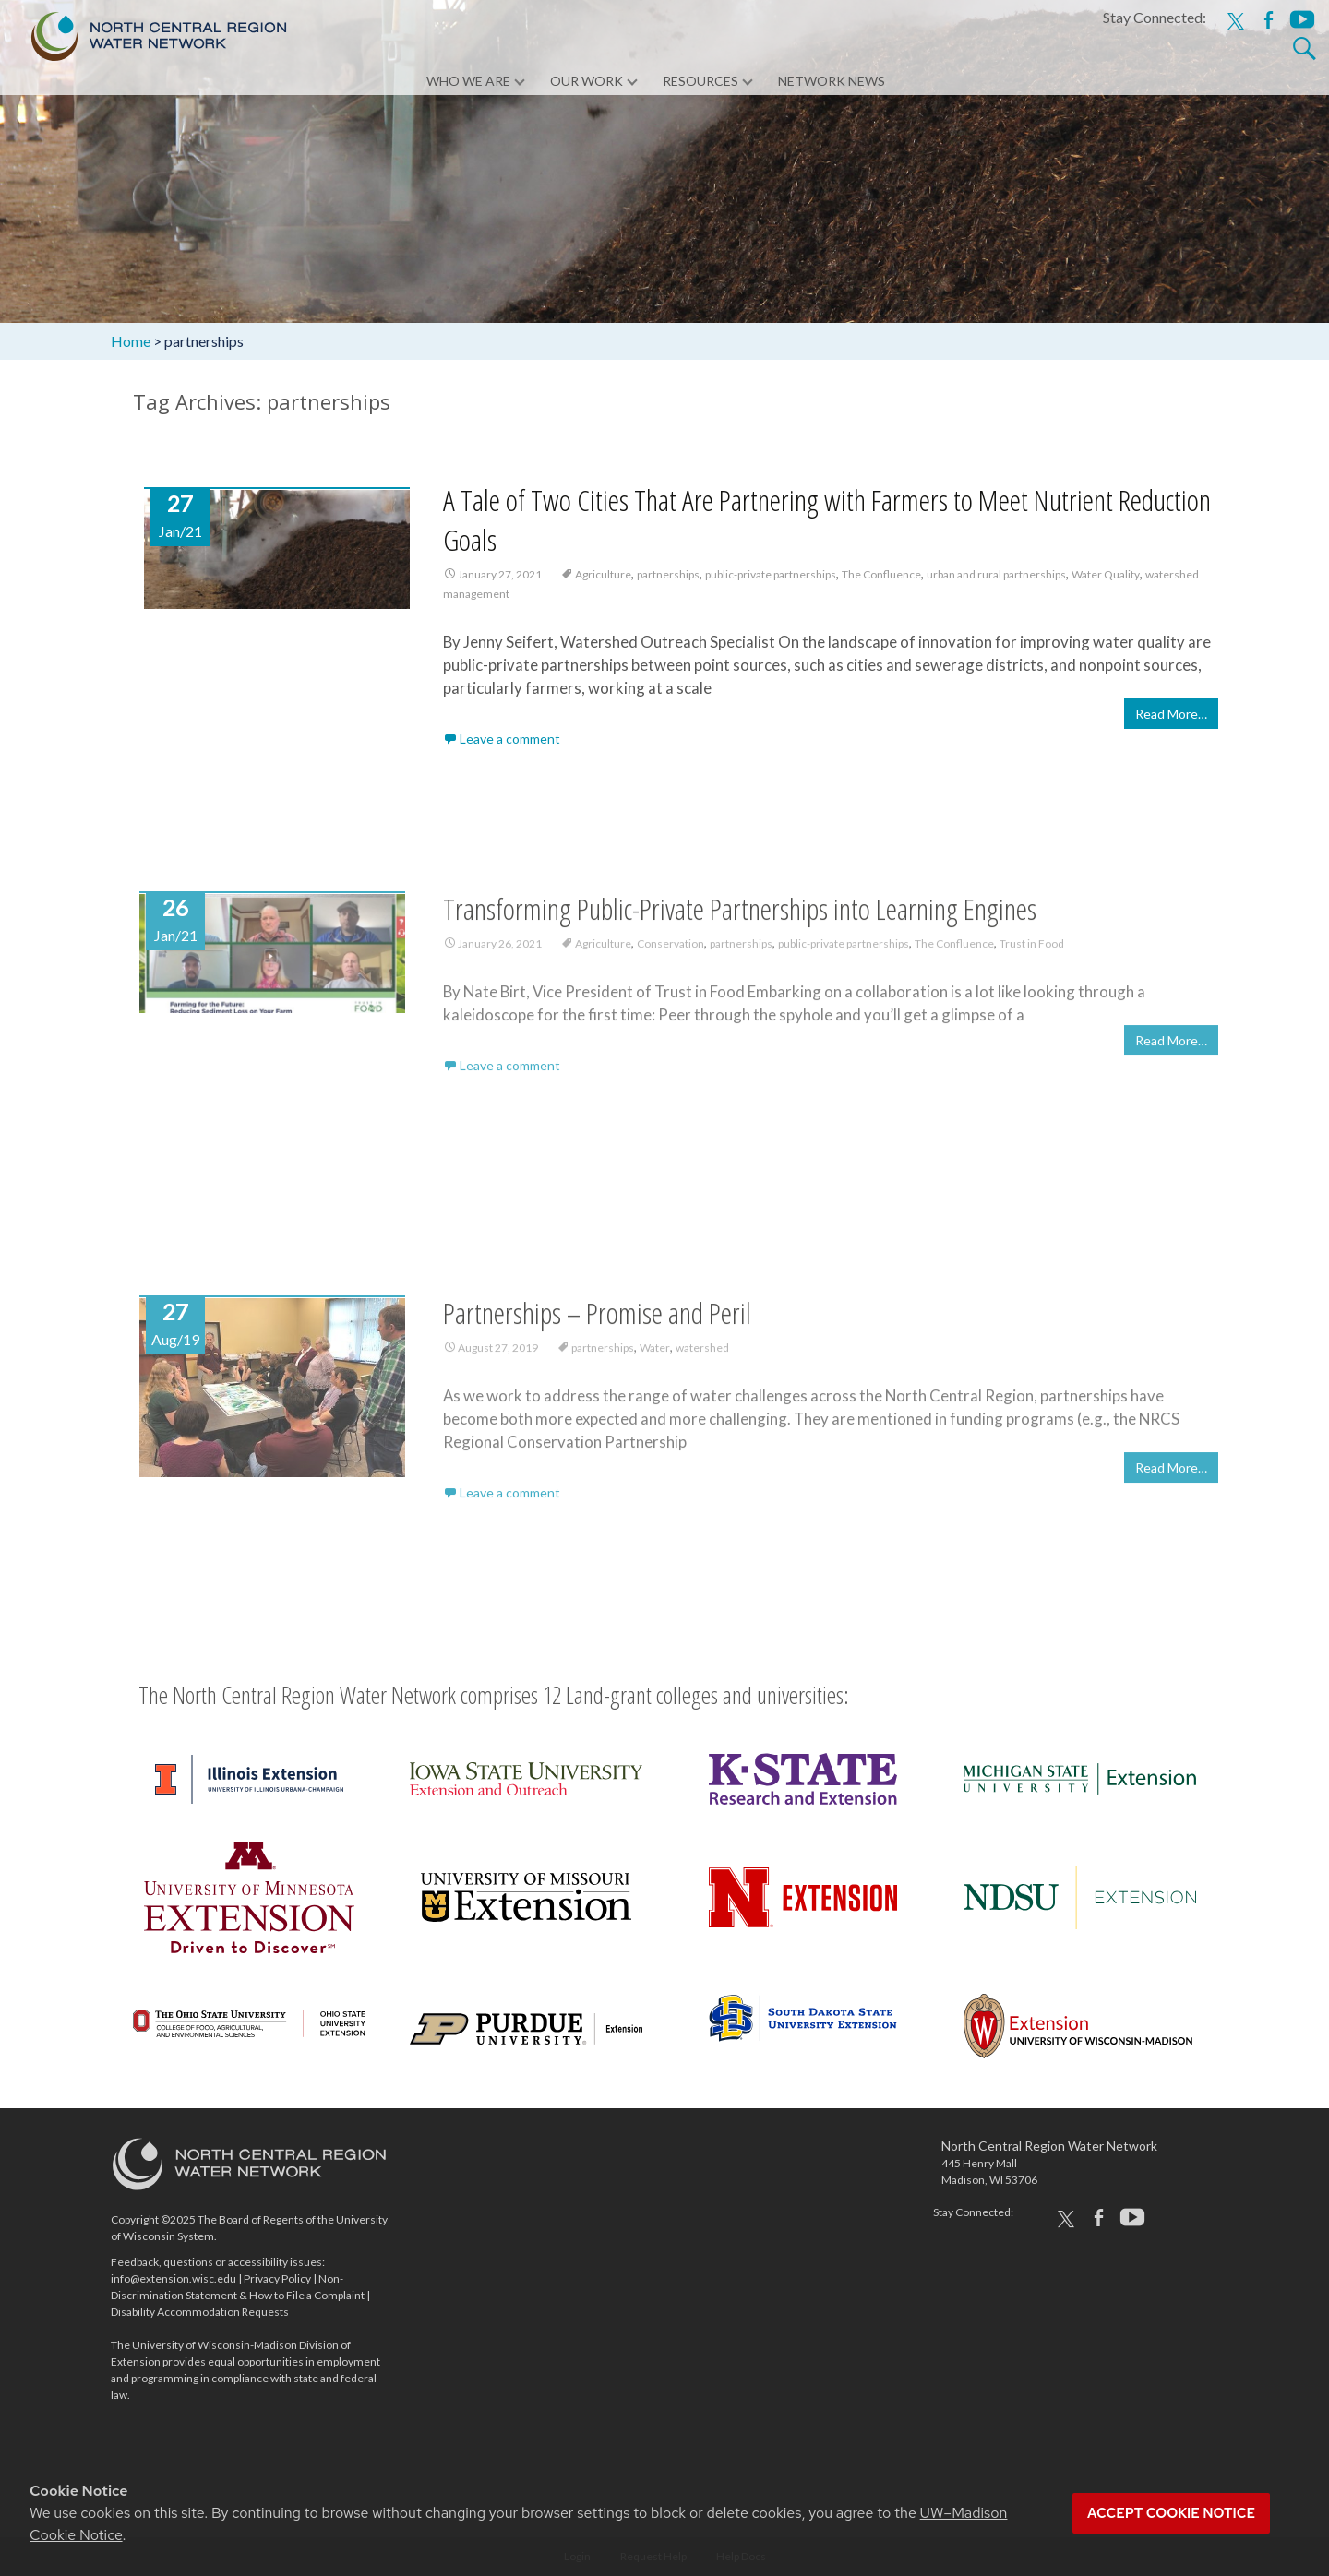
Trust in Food (1032, 953)
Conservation (670, 953)
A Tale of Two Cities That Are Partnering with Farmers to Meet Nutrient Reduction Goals (827, 519)
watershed (702, 1357)
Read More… (1171, 714)
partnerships (668, 574)
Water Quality (1106, 574)
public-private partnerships (770, 574)
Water (655, 1357)
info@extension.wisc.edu (173, 2278)
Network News (831, 82)
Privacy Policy (277, 2278)
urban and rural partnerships (996, 574)
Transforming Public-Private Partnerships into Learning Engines (739, 917)
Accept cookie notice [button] (1171, 2513)
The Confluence (881, 574)
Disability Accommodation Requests (200, 2312)
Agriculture (603, 574)
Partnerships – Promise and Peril (597, 1322)
